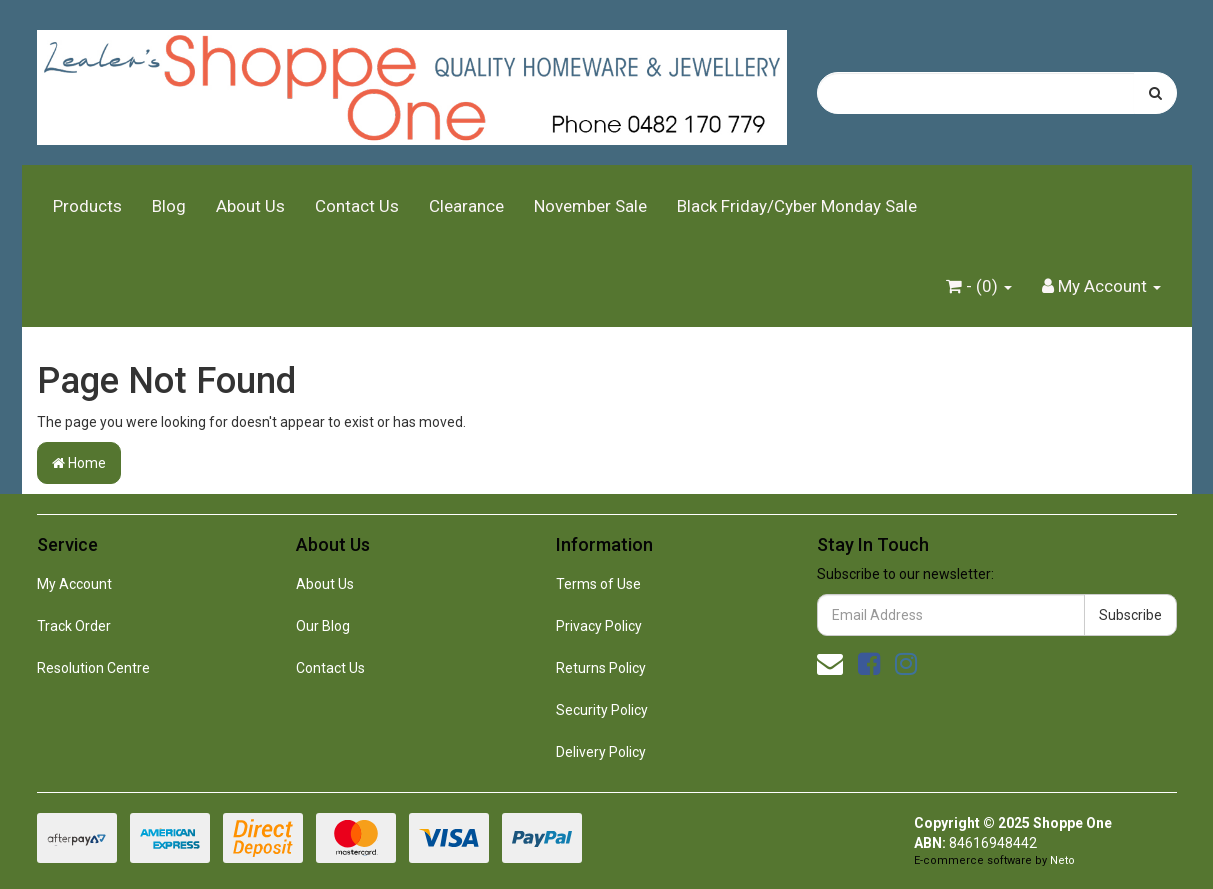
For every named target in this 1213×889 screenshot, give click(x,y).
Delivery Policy (601, 752)
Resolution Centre (93, 668)
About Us (250, 206)
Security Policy (602, 710)
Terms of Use (598, 584)
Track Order (74, 626)
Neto (1062, 860)
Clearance (466, 206)
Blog (169, 206)
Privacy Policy (599, 626)
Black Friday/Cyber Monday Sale (797, 206)
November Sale (590, 206)
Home (79, 463)
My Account (74, 584)
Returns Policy (601, 668)
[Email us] (830, 664)
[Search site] (1155, 93)
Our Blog (323, 626)
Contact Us (357, 206)
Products (87, 206)
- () (979, 286)
